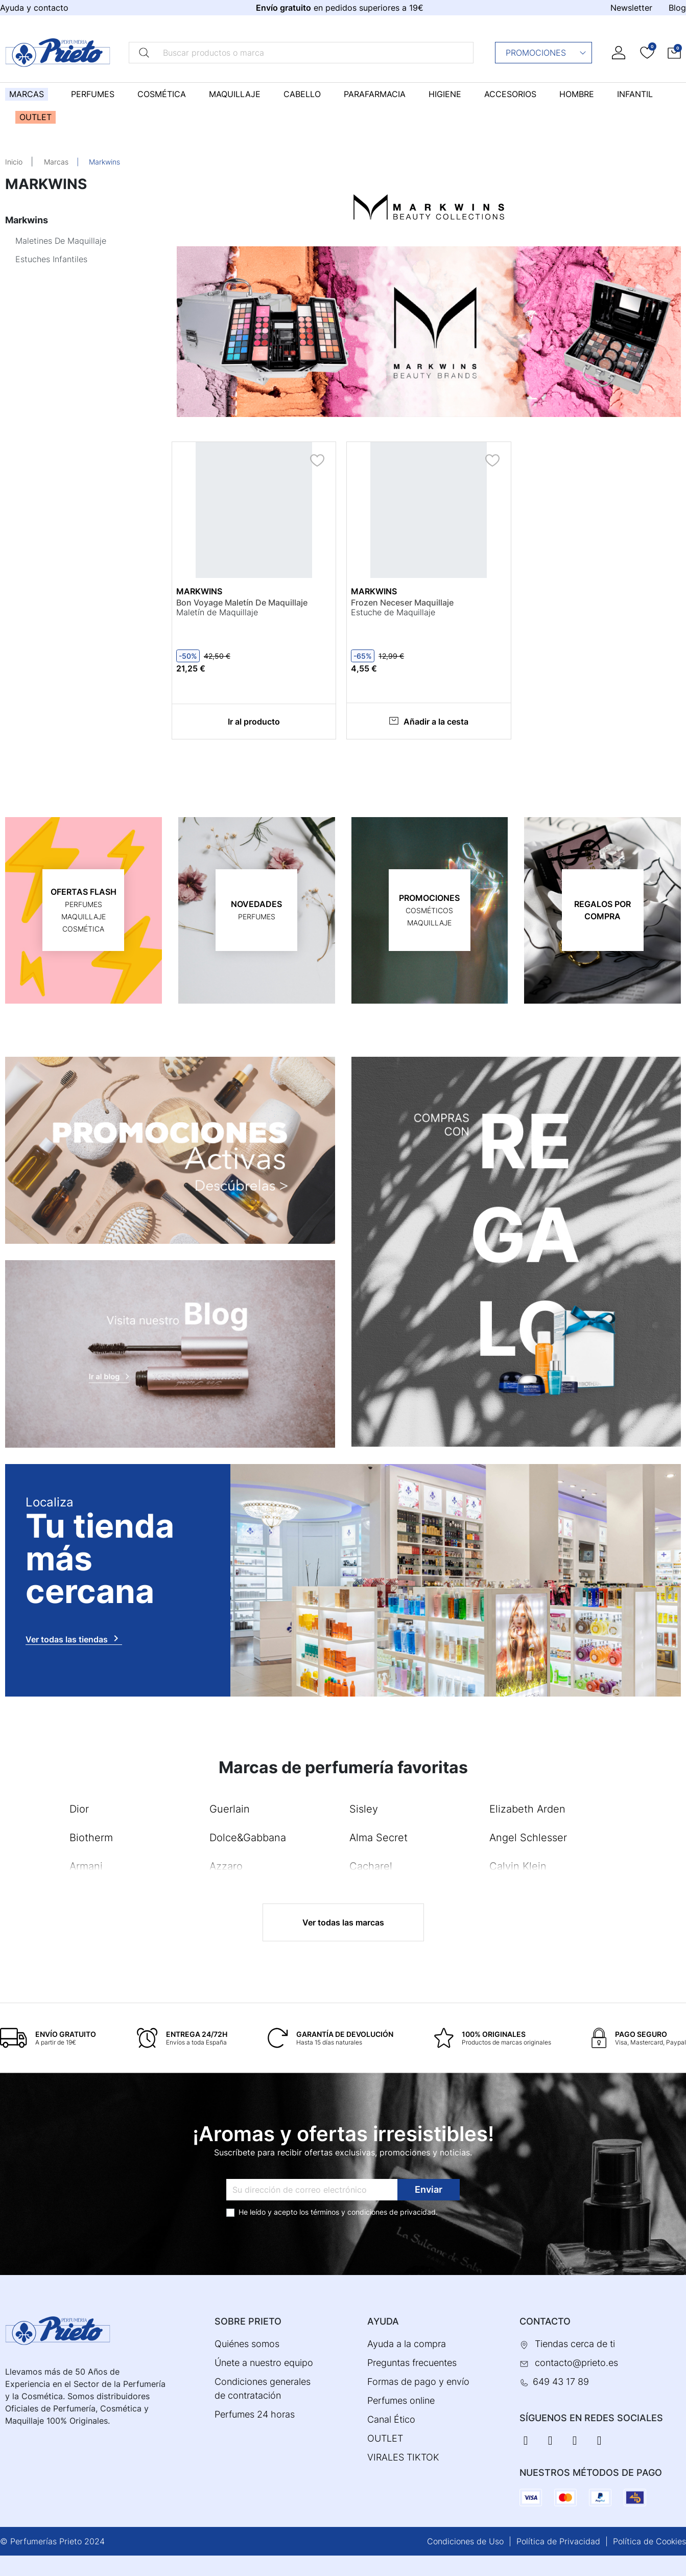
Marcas (56, 161)
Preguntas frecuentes (412, 2362)
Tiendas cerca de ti (575, 2343)
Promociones (546, 53)
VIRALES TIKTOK (403, 2457)
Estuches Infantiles (51, 259)
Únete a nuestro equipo (264, 2362)
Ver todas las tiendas (74, 1638)
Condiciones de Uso (465, 2541)
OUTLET (385, 2438)
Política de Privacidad (558, 2541)
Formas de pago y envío (418, 2381)
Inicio (13, 161)
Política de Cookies (649, 2541)
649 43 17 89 (561, 2381)
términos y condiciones (349, 2212)
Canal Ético (391, 2419)
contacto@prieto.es (576, 2362)
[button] (674, 52)
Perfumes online (401, 2400)
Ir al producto (254, 721)
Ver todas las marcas (343, 1922)
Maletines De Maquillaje (60, 241)
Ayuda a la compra (406, 2343)
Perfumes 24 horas (255, 2414)
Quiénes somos (247, 2343)
